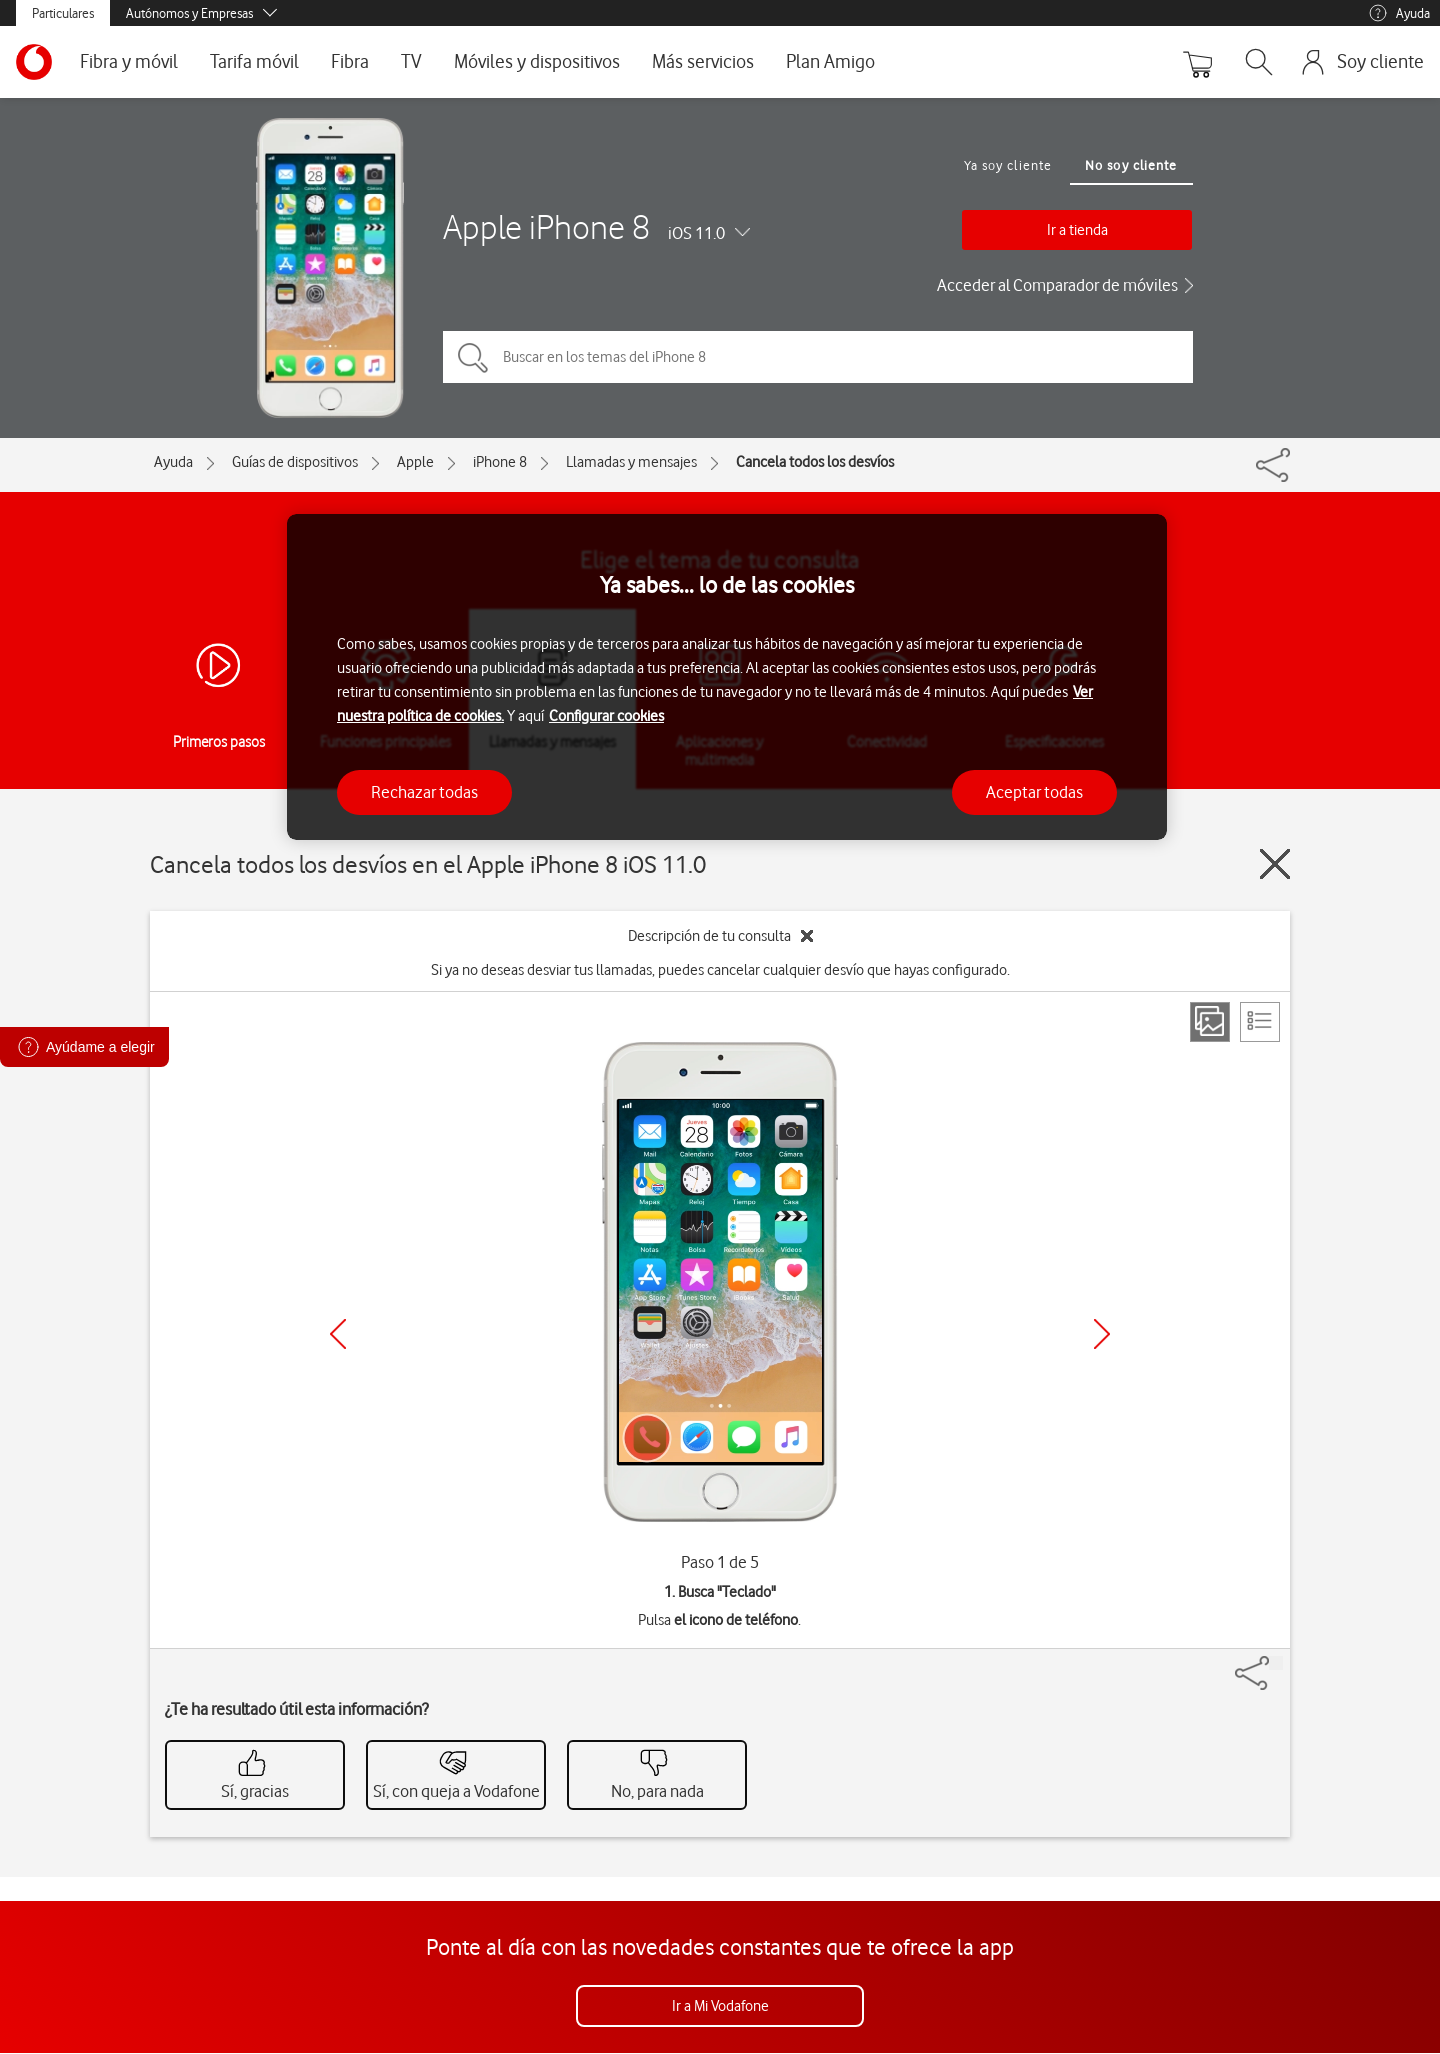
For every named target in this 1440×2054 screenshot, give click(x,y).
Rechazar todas (424, 792)
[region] (727, 677)
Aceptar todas (1034, 792)
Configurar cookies (606, 716)
